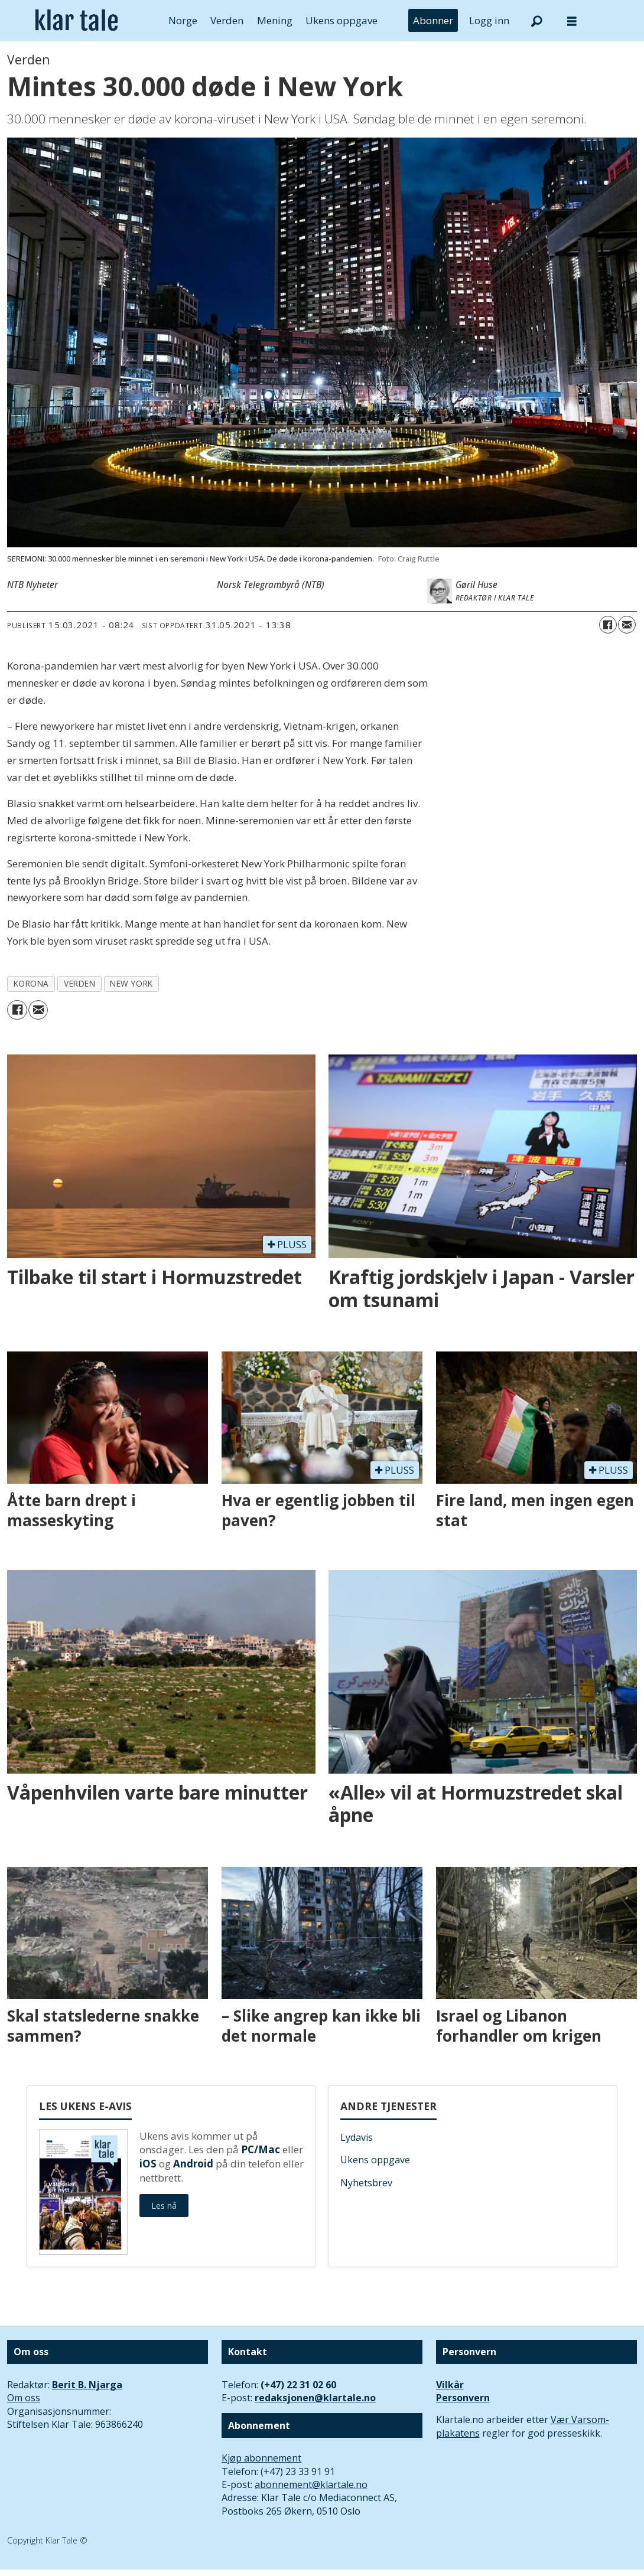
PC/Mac (260, 2149)
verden (79, 983)
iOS (148, 2163)
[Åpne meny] (572, 21)
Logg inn (489, 20)
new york (131, 983)
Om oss (23, 2397)
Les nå (164, 2205)
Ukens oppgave (341, 20)
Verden (226, 20)
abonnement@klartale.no (311, 2484)
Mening (274, 20)
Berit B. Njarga (87, 2384)
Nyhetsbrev (366, 2182)
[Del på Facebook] (608, 625)
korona (31, 983)
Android (193, 2163)
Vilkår (450, 2384)
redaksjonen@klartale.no (315, 2397)
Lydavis (356, 2137)
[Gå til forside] (76, 20)
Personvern (463, 2397)
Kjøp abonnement (261, 2457)
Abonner (433, 20)
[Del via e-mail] (627, 625)
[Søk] (536, 20)
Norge (182, 20)
